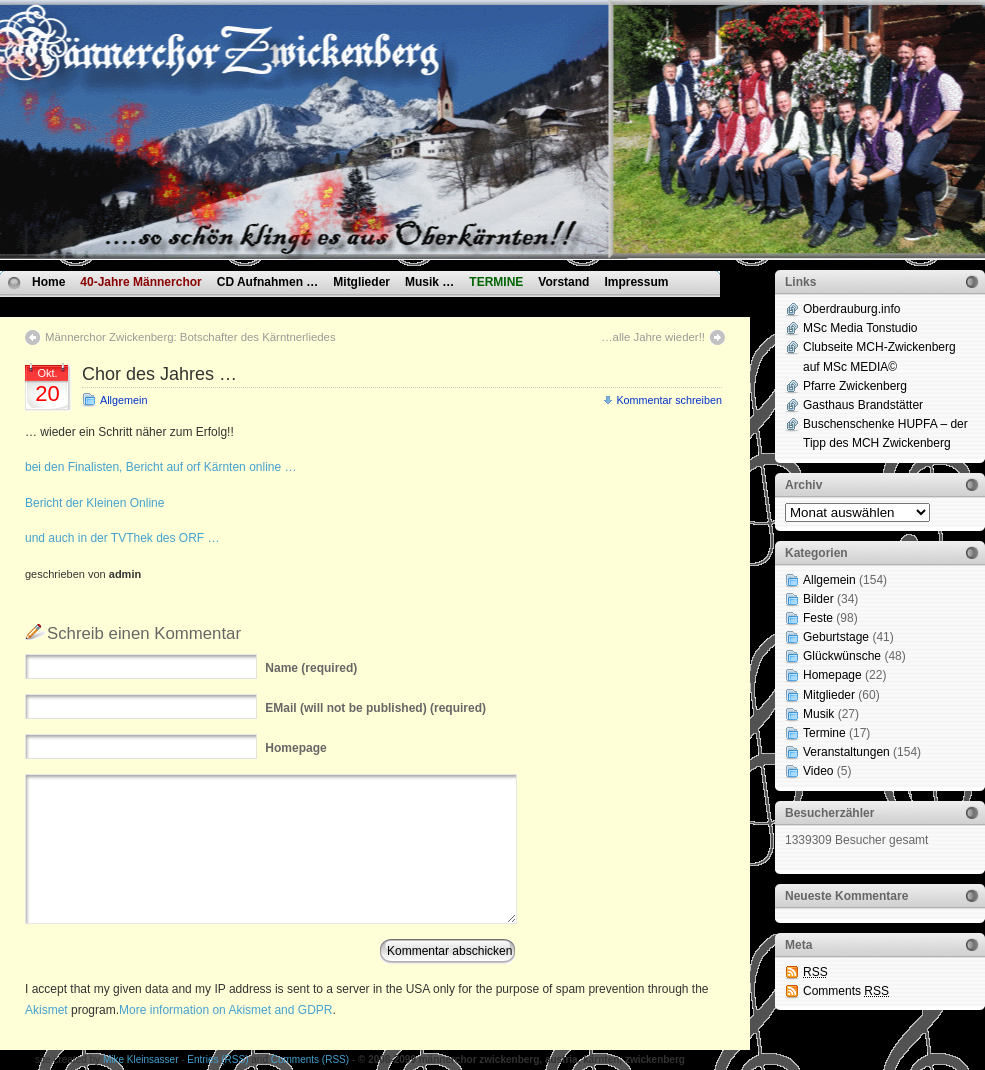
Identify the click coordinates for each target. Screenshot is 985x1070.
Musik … (429, 282)
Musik (818, 714)
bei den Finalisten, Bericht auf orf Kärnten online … (161, 467)
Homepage (832, 675)
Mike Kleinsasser (141, 1059)
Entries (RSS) (217, 1059)
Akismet (46, 1010)
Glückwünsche (842, 656)
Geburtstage (836, 637)
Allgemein (123, 400)
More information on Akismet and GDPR (225, 1010)
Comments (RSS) (310, 1059)
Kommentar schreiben (669, 400)
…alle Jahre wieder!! (653, 337)
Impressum (636, 282)
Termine (824, 733)
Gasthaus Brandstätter (863, 405)
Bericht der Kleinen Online (94, 503)
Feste (818, 618)
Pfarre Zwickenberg (855, 386)
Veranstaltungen (846, 752)
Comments (846, 991)
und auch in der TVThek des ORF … (122, 538)
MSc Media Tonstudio (860, 328)
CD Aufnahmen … (268, 282)
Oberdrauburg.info (851, 309)
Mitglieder (361, 282)
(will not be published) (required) (375, 708)
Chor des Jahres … (159, 374)
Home (48, 282)
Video (818, 771)
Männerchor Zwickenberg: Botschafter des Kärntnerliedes (190, 337)
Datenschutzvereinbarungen (112, 305)
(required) (311, 668)
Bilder (818, 599)
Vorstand (563, 282)
